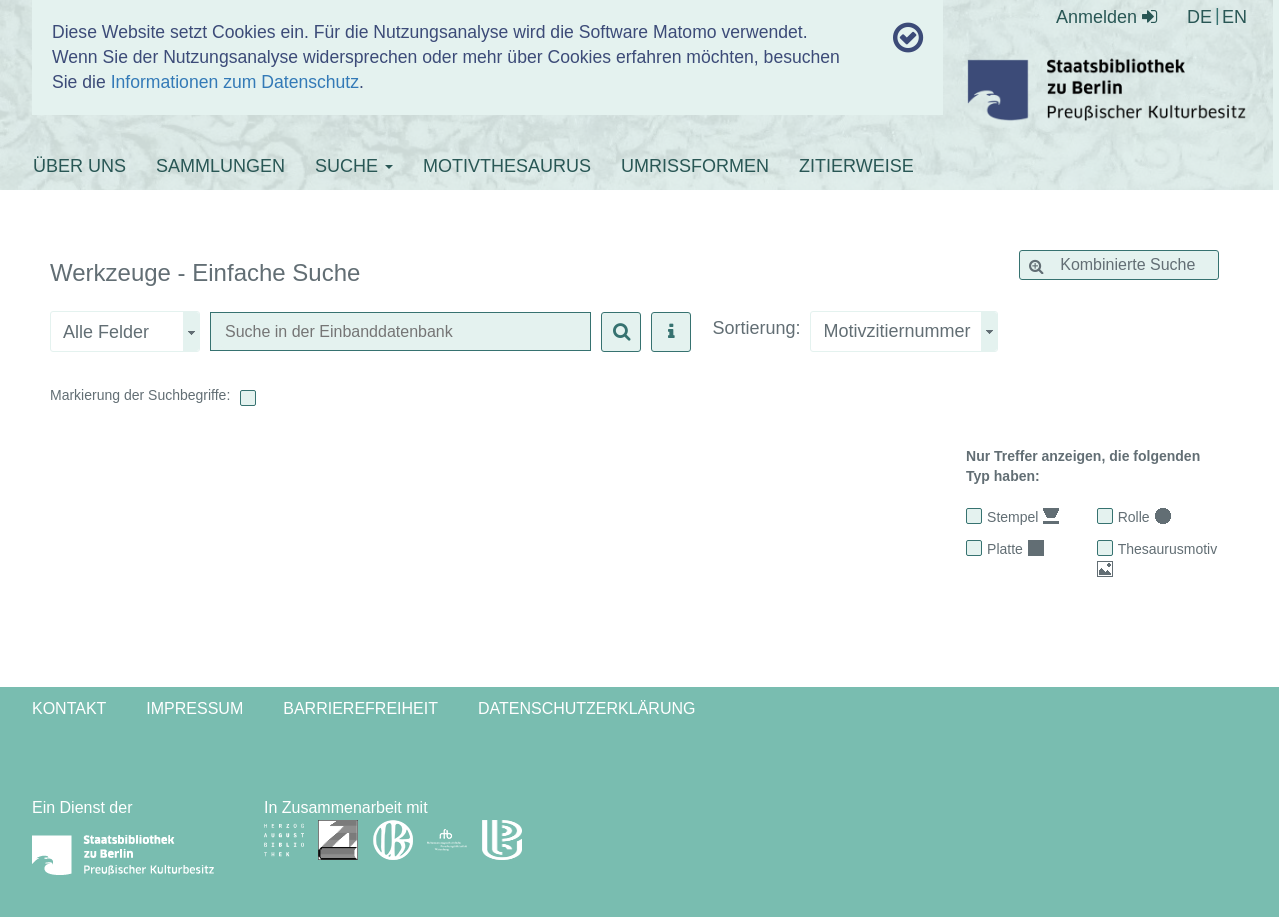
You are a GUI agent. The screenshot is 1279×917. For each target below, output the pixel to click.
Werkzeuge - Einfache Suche (205, 273)
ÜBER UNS (79, 166)
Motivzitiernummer (896, 331)
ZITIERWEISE (856, 166)
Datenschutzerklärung (587, 708)
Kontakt (69, 708)
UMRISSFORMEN (695, 166)
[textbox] (400, 332)
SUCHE (354, 166)
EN (1234, 17)
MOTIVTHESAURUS (507, 166)
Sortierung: (756, 328)
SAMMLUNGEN (220, 166)
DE (1199, 17)
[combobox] (904, 331)
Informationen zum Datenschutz (235, 82)
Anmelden (1106, 17)
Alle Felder (106, 332)
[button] (621, 332)
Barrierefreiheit (360, 708)
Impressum (194, 708)
